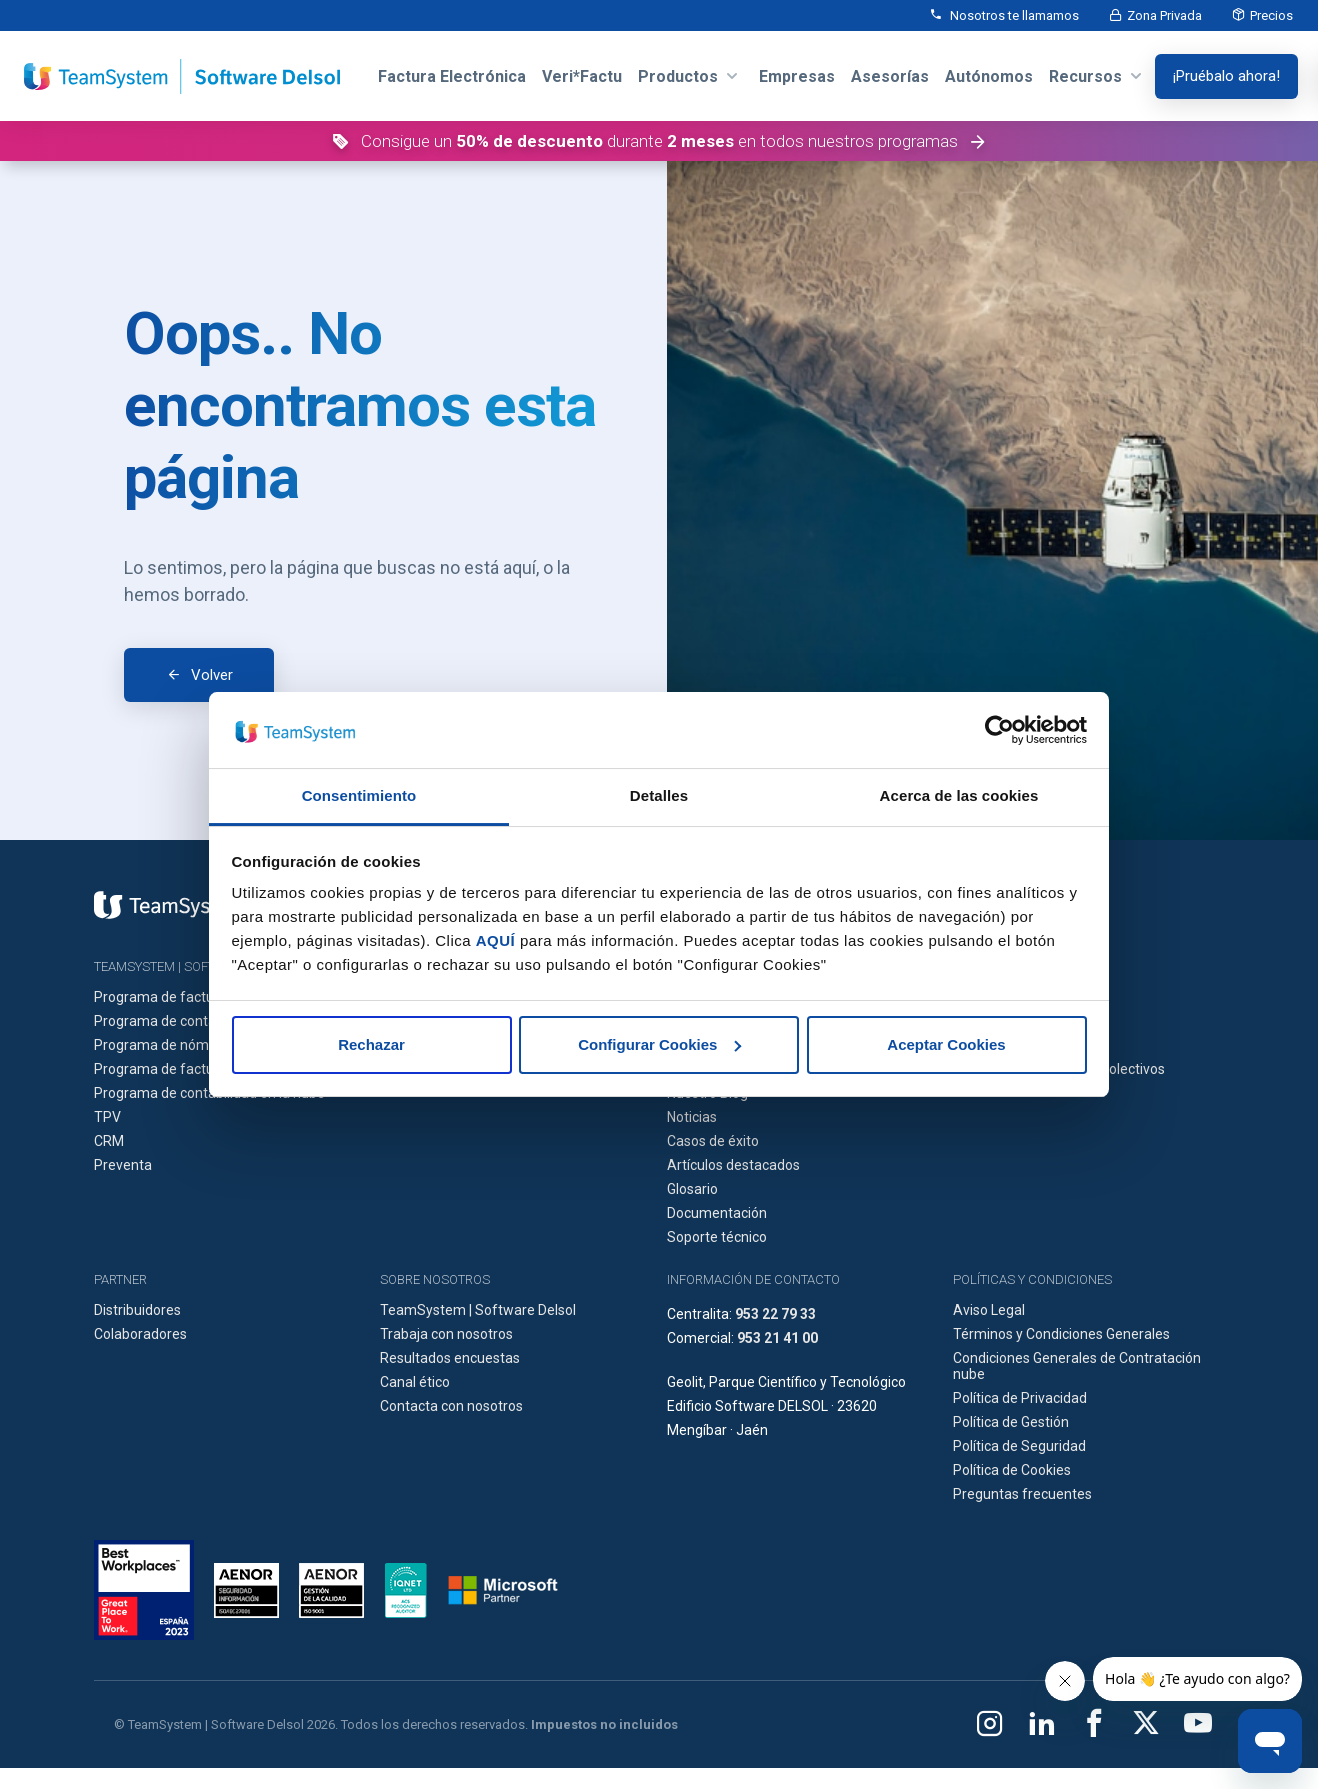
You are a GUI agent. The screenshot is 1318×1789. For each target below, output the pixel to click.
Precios (1271, 15)
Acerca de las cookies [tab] (959, 795)
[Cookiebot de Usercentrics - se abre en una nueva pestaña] (999, 730)
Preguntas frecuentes (1022, 1494)
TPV (107, 1117)
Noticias (692, 1117)
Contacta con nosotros (451, 1406)
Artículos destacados (733, 1165)
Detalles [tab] (659, 795)
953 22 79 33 (775, 1314)
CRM (109, 1141)
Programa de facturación (173, 997)
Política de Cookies (1012, 1470)
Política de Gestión (1011, 1422)
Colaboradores (140, 1334)
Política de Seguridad (1019, 1446)
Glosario (692, 1189)
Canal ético (415, 1382)
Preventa (123, 1165)
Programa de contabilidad (175, 1021)
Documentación (717, 1213)
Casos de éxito (713, 1141)
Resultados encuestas (450, 1358)
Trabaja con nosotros (446, 1334)
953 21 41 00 (777, 1338)
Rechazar (371, 1044)
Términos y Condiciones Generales (1061, 1334)
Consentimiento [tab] (359, 795)
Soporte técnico (717, 1237)
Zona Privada (1164, 15)
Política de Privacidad (1020, 1398)
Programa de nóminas (164, 1045)
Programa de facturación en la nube (207, 1069)
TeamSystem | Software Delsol (478, 1310)
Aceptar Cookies (946, 1044)
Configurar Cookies (659, 1044)
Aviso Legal (989, 1310)
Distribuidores (137, 1310)
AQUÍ (496, 940)
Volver (212, 675)
